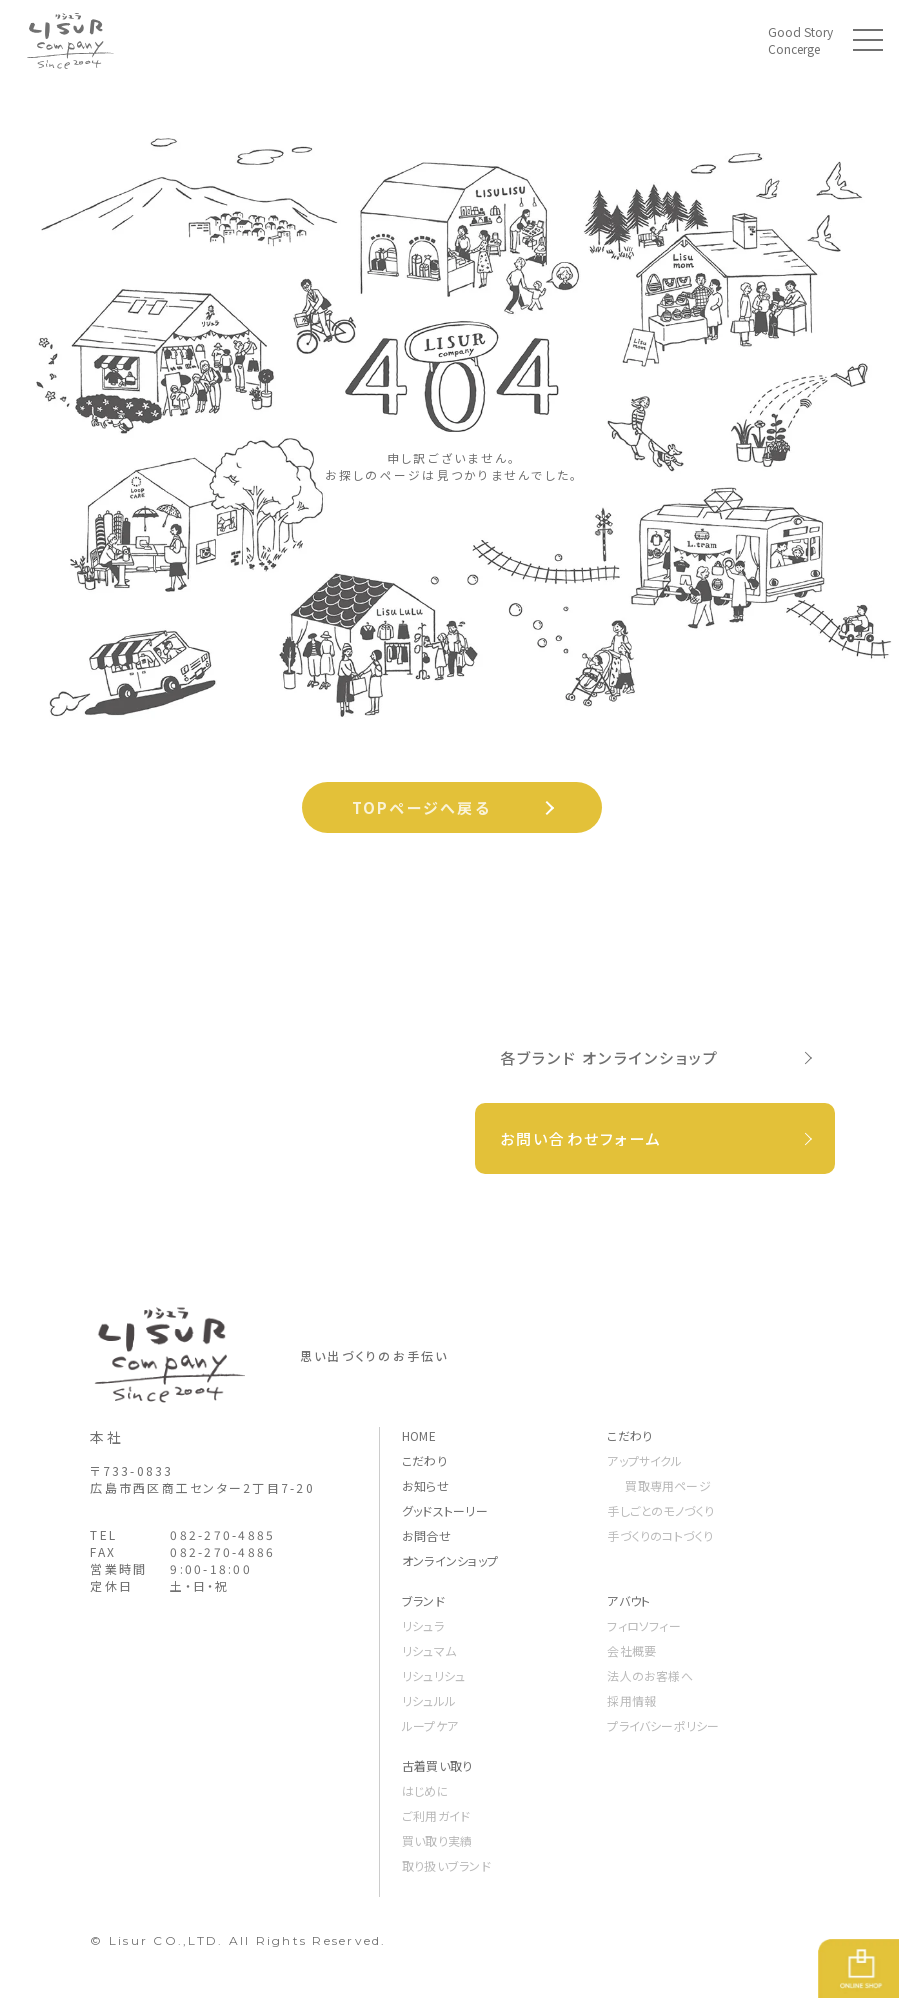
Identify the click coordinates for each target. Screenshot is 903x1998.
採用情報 (631, 1700)
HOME (419, 1435)
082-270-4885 (222, 1534)
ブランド (423, 1600)
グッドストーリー (445, 1510)
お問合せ (426, 1535)
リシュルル (429, 1700)
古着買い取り (437, 1765)
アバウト (628, 1600)
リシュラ (423, 1625)
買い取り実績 (437, 1840)
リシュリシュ (433, 1675)
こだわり (424, 1460)
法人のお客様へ (650, 1675)
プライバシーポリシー (663, 1725)
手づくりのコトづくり (660, 1535)
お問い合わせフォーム (581, 1138)
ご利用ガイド (436, 1815)
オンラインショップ (450, 1560)
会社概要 (631, 1650)
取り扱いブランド (446, 1865)
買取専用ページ (668, 1485)
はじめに (425, 1790)
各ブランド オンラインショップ (610, 1057)
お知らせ (425, 1485)
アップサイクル (644, 1460)
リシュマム (429, 1650)
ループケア (430, 1725)
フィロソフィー (644, 1625)
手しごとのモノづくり (660, 1510)
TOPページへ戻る (421, 807)
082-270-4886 (222, 1551)
